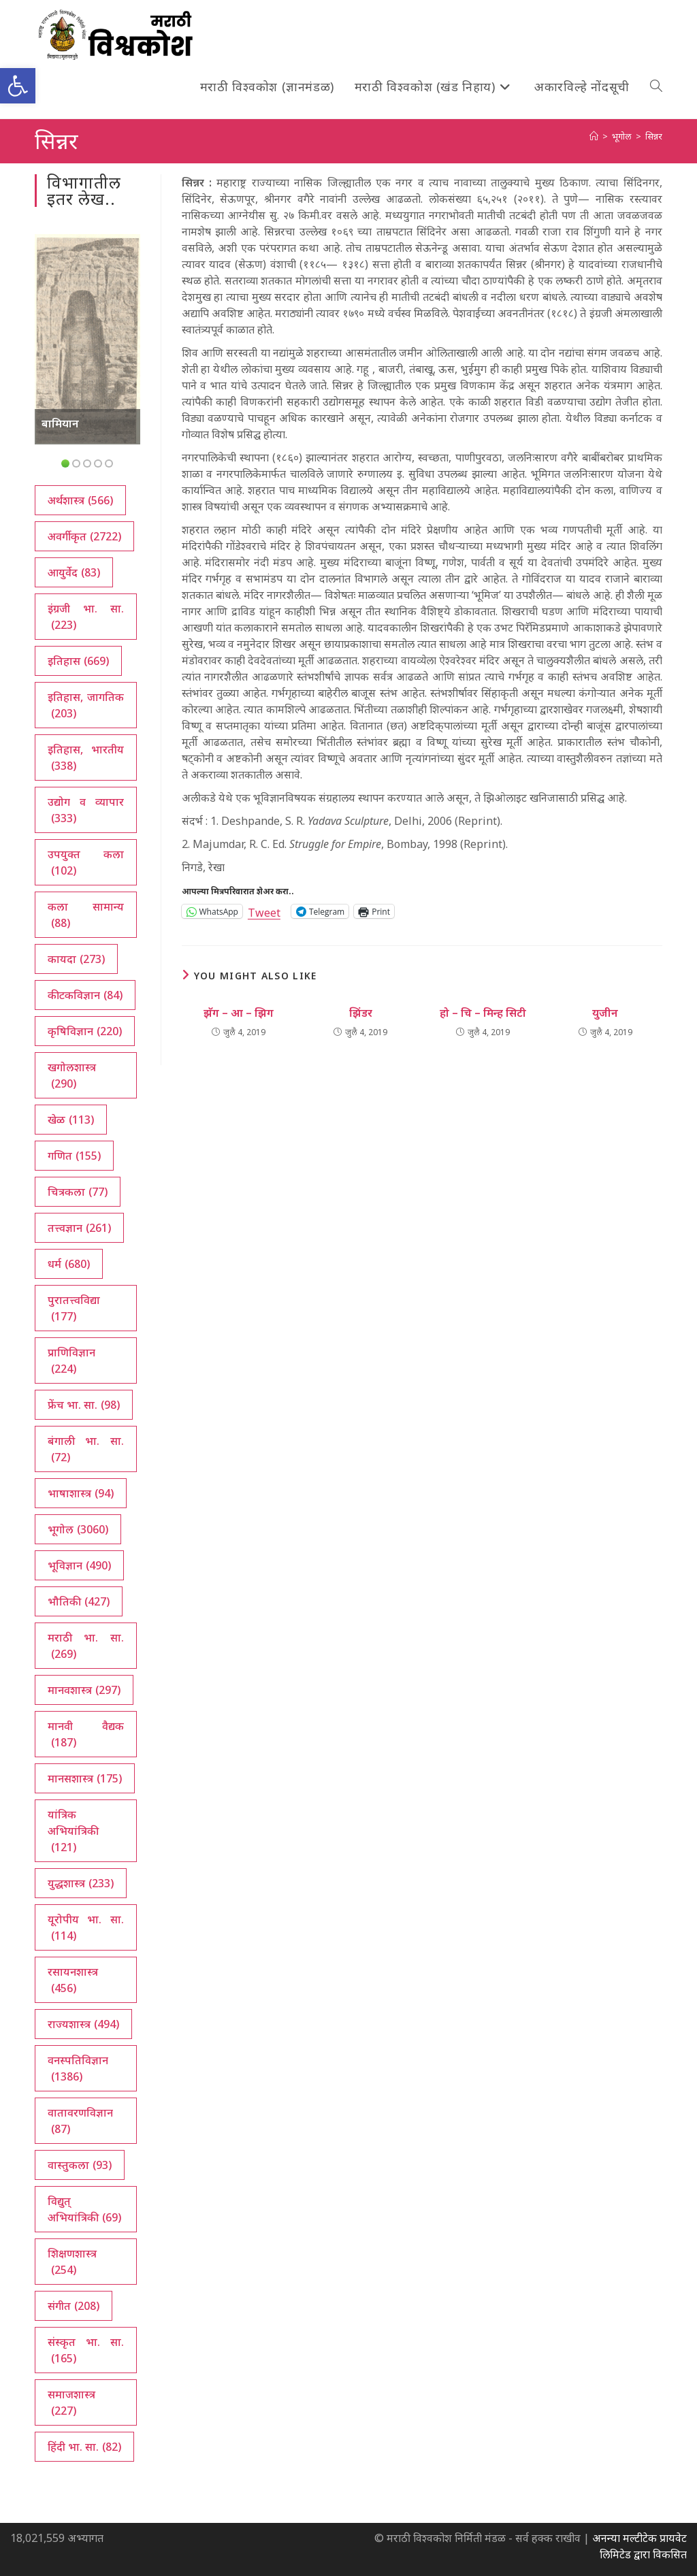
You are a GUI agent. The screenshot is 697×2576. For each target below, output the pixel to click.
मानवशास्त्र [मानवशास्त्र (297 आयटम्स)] (84, 1690)
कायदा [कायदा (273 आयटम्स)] (76, 959)
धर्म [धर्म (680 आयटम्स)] (69, 1264)
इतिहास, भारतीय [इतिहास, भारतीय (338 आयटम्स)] (85, 758)
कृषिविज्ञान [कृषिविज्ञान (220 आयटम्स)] (85, 1031)
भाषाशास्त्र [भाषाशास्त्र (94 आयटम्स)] (81, 1493)
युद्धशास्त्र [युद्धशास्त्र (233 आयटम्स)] (81, 1883)
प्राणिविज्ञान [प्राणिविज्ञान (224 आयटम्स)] (71, 1361)
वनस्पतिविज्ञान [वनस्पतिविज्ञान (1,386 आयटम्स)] (78, 2069)
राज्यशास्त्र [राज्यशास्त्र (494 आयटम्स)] (83, 2024)
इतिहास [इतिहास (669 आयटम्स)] (78, 661)
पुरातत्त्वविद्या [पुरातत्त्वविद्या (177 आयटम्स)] (74, 1308)
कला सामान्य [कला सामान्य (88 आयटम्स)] (85, 915)
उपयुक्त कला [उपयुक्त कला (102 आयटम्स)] (85, 863)
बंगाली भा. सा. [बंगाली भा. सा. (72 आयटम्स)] (85, 1449)
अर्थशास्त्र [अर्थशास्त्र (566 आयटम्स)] (80, 500)
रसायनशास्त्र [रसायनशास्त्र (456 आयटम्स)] (73, 1980)
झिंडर (360, 1012)
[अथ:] (593, 136)
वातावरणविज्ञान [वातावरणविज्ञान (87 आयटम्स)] (80, 2121)
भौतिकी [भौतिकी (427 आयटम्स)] (79, 1601)
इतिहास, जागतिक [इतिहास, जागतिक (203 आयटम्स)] (85, 705)
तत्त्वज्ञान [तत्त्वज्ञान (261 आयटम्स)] (79, 1228)
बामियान (60, 423)
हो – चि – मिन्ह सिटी (483, 1012)
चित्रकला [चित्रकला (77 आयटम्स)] (78, 1192)
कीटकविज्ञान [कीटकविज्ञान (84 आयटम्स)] (85, 995)
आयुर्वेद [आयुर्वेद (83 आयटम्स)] (74, 572)
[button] (17, 85)
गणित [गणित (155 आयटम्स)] (74, 1155)
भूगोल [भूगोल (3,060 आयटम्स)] (78, 1529)
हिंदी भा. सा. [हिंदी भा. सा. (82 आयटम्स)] (84, 2447)
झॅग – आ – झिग (239, 1012)
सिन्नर (653, 136)
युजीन (605, 1012)
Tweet (264, 911)
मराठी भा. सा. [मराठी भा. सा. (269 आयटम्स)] (85, 1646)
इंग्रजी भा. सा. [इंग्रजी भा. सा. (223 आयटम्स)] (85, 617)
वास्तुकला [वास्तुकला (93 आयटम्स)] (80, 2165)
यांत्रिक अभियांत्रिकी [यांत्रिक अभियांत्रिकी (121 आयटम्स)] (73, 1831)
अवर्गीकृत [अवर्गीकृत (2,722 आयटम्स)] (84, 536)
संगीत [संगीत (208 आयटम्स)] (73, 2306)
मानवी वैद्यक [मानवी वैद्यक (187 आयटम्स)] (85, 1734)
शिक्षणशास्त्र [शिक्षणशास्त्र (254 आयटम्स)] (72, 2262)
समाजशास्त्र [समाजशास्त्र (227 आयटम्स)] (71, 2403)
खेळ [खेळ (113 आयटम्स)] (71, 1119)
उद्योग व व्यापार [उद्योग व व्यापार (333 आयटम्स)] (85, 810)
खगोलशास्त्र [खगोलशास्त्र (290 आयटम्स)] (72, 1076)
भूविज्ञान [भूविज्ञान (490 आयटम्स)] (79, 1565)
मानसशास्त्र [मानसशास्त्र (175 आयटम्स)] (85, 1778)
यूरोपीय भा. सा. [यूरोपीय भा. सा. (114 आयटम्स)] (85, 1928)
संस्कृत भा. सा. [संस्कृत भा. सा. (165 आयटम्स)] (85, 2350)
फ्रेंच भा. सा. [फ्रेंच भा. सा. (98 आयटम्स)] (84, 1405)
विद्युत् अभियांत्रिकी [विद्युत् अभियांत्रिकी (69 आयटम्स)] (84, 2210)
